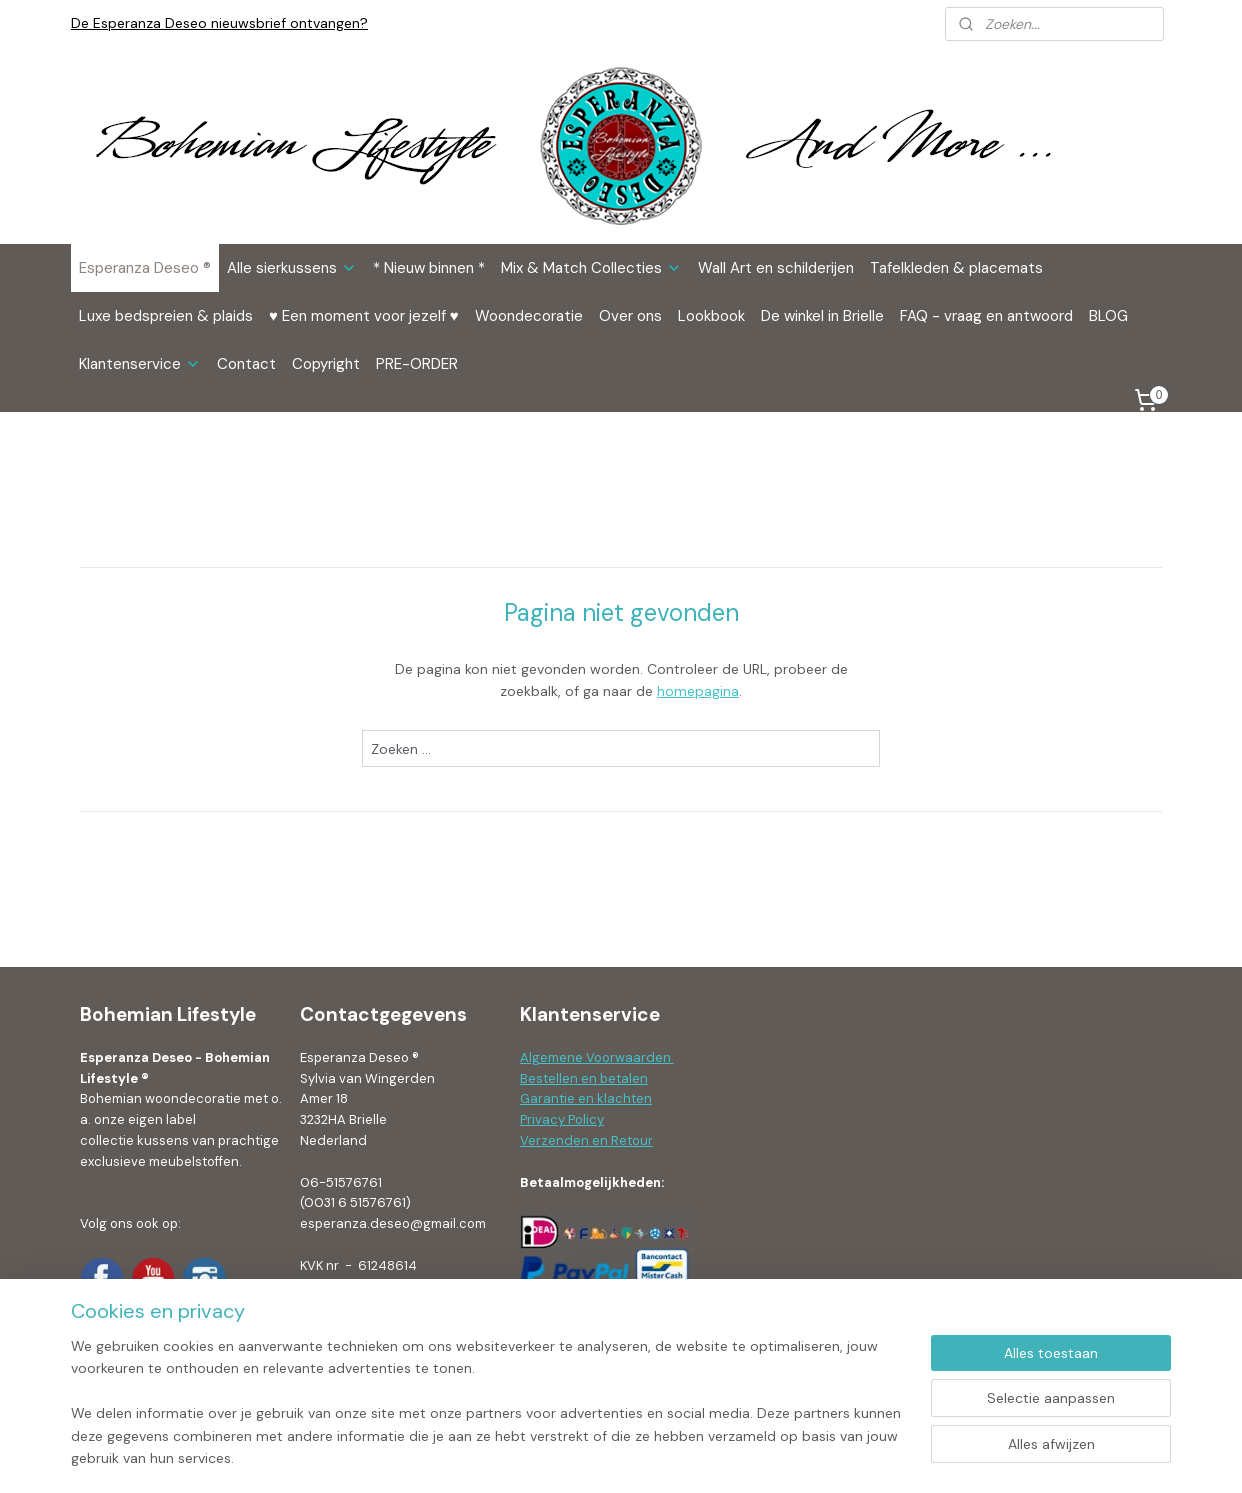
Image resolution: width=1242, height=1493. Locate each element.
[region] (489, 1414)
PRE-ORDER (417, 364)
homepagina (698, 691)
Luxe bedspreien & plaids (166, 316)
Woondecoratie (529, 316)
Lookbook (711, 316)
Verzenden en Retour (586, 1140)
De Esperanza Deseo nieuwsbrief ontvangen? (219, 23)
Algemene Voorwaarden (597, 1057)
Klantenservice (140, 364)
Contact (246, 364)
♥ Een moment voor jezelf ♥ (364, 316)
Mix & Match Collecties (591, 268)
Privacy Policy (562, 1119)
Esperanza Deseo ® (145, 268)
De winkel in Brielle (822, 316)
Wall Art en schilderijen (776, 268)
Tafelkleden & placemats (956, 268)
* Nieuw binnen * (429, 268)
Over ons (630, 316)
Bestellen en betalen (584, 1078)
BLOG (1108, 316)
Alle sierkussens (292, 268)
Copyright (326, 364)
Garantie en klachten (586, 1098)
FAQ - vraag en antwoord (986, 316)
